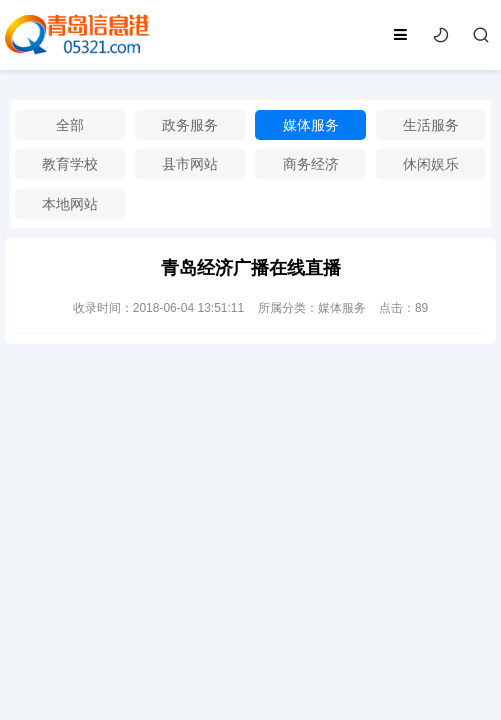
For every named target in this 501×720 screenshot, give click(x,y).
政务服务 (190, 125)
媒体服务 (311, 125)
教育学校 (70, 164)
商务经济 (311, 164)
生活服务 (431, 125)
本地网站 (70, 204)
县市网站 (190, 164)
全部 (70, 125)
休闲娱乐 (431, 164)
